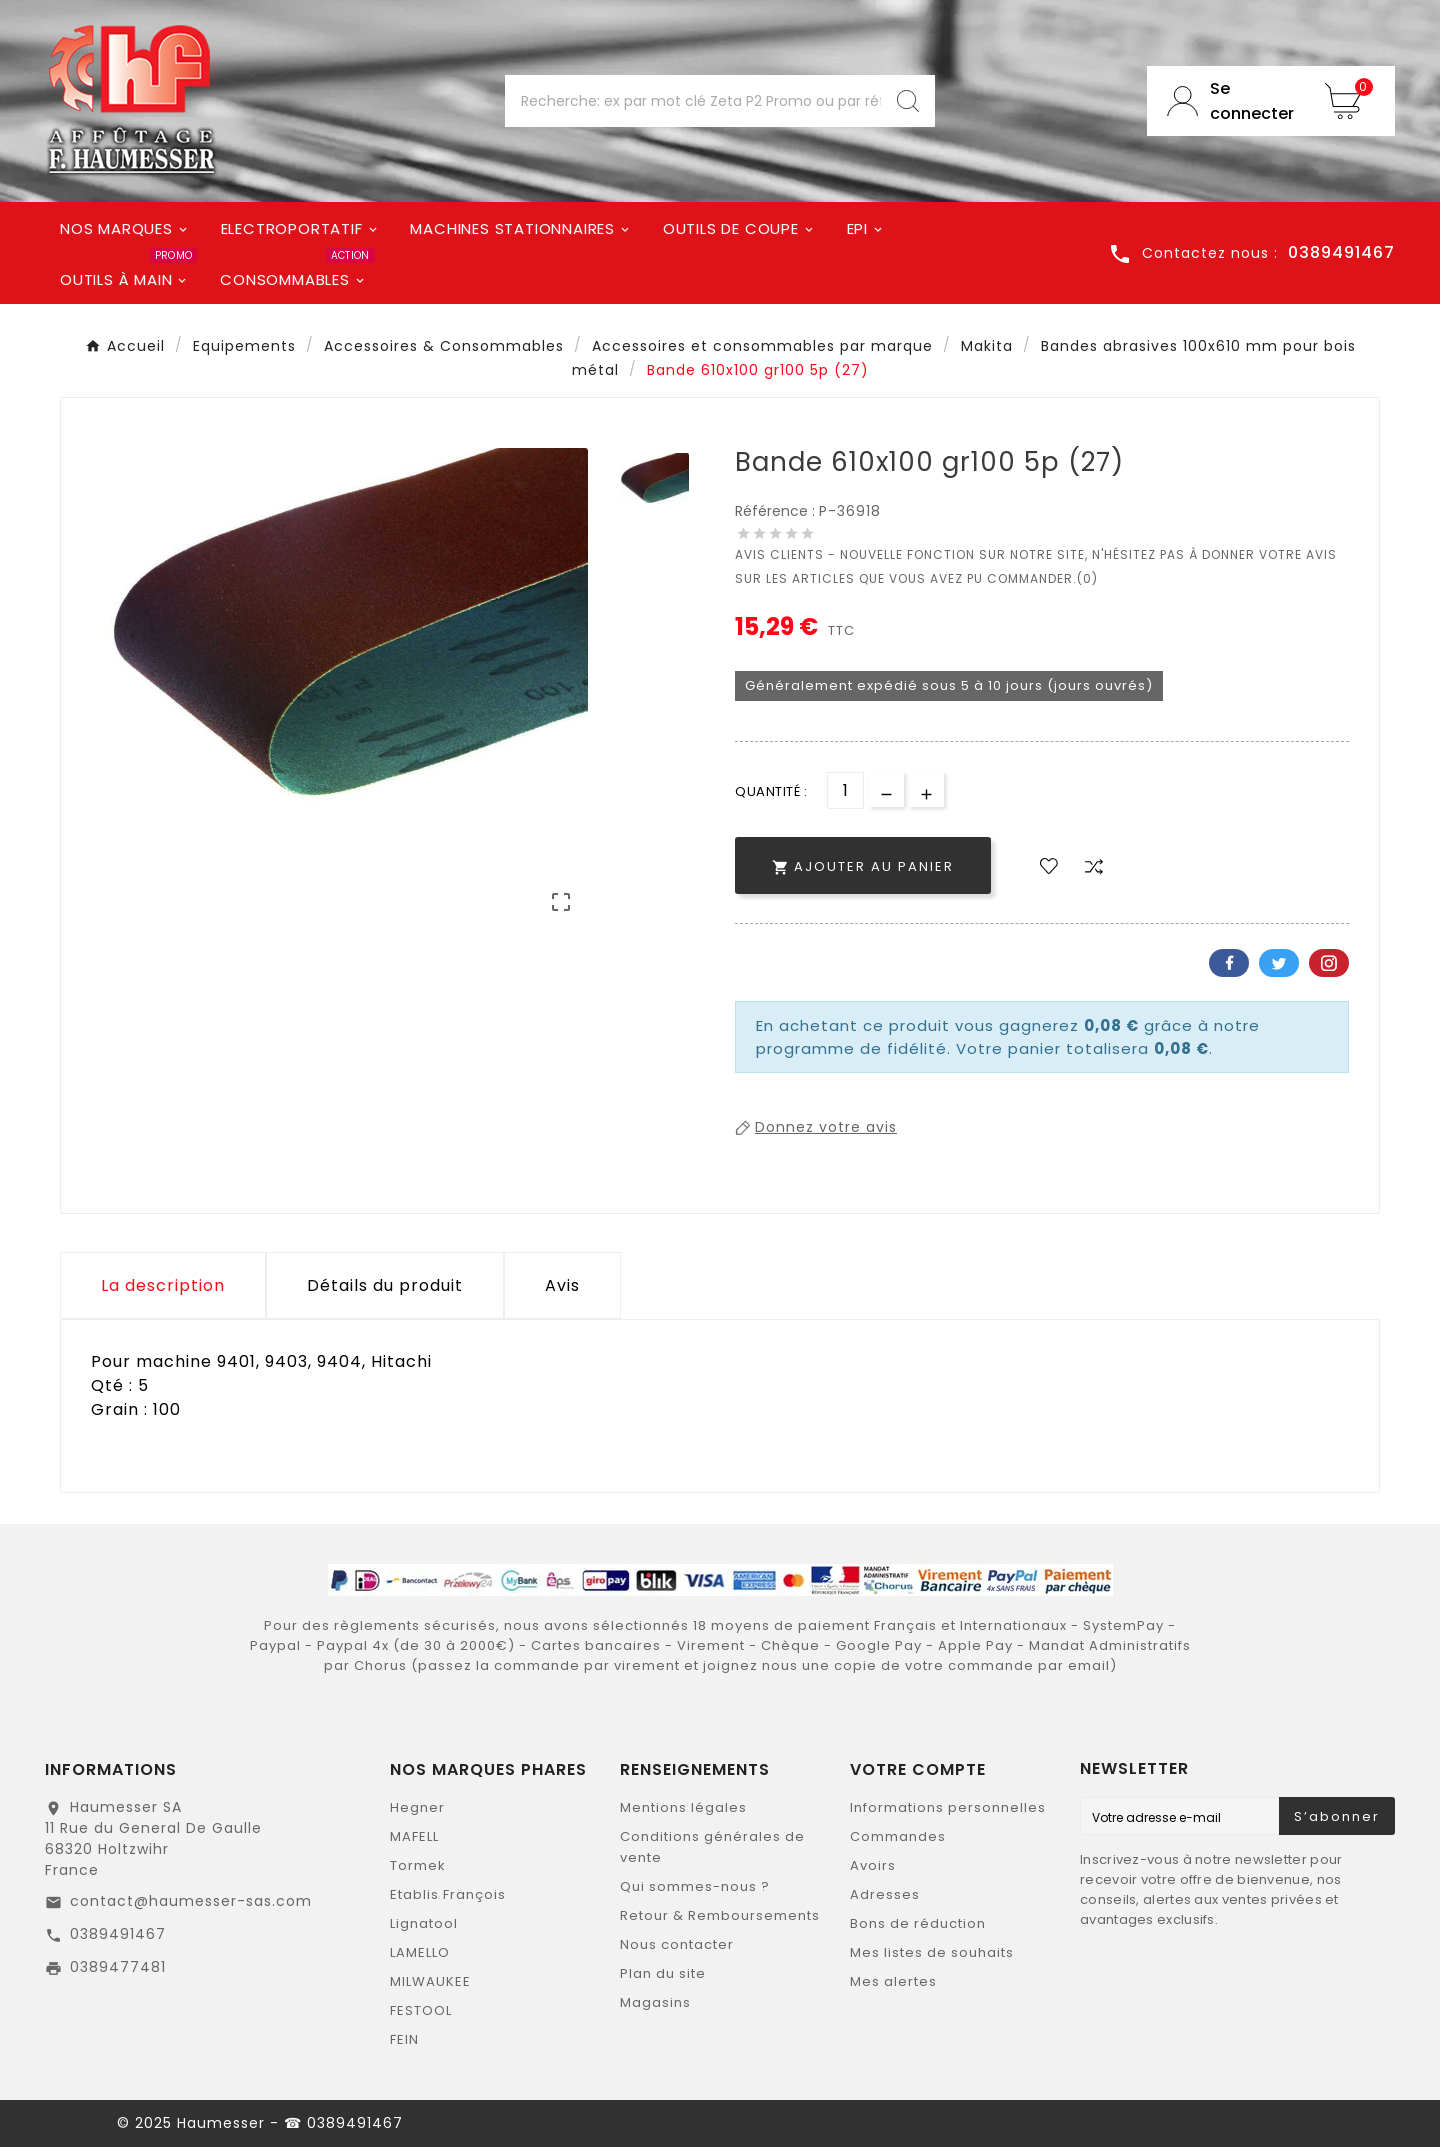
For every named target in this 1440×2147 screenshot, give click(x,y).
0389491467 (118, 1934)
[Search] (908, 101)
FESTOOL (421, 2010)
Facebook (1229, 963)
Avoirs (873, 1865)
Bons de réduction (918, 1923)
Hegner (417, 1807)
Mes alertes (893, 1981)
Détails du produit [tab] (385, 1285)
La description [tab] (163, 1285)
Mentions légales (683, 1807)
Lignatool (424, 1923)
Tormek (418, 1865)
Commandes (898, 1836)
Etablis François (448, 1894)
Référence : (777, 511)
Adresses (885, 1894)
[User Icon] (1226, 101)
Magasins (655, 2002)
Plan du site (663, 1973)
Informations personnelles (948, 1807)
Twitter (1279, 963)
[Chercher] (693, 101)
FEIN (404, 2039)
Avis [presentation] (562, 1285)
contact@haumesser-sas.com (191, 1901)
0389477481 (118, 1967)
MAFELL (414, 1836)
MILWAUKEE (430, 1981)
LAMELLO (420, 1952)
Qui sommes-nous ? (695, 1886)
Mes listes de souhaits (932, 1952)
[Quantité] (845, 790)
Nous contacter (677, 1944)
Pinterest (1329, 963)
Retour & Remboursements (720, 1915)
